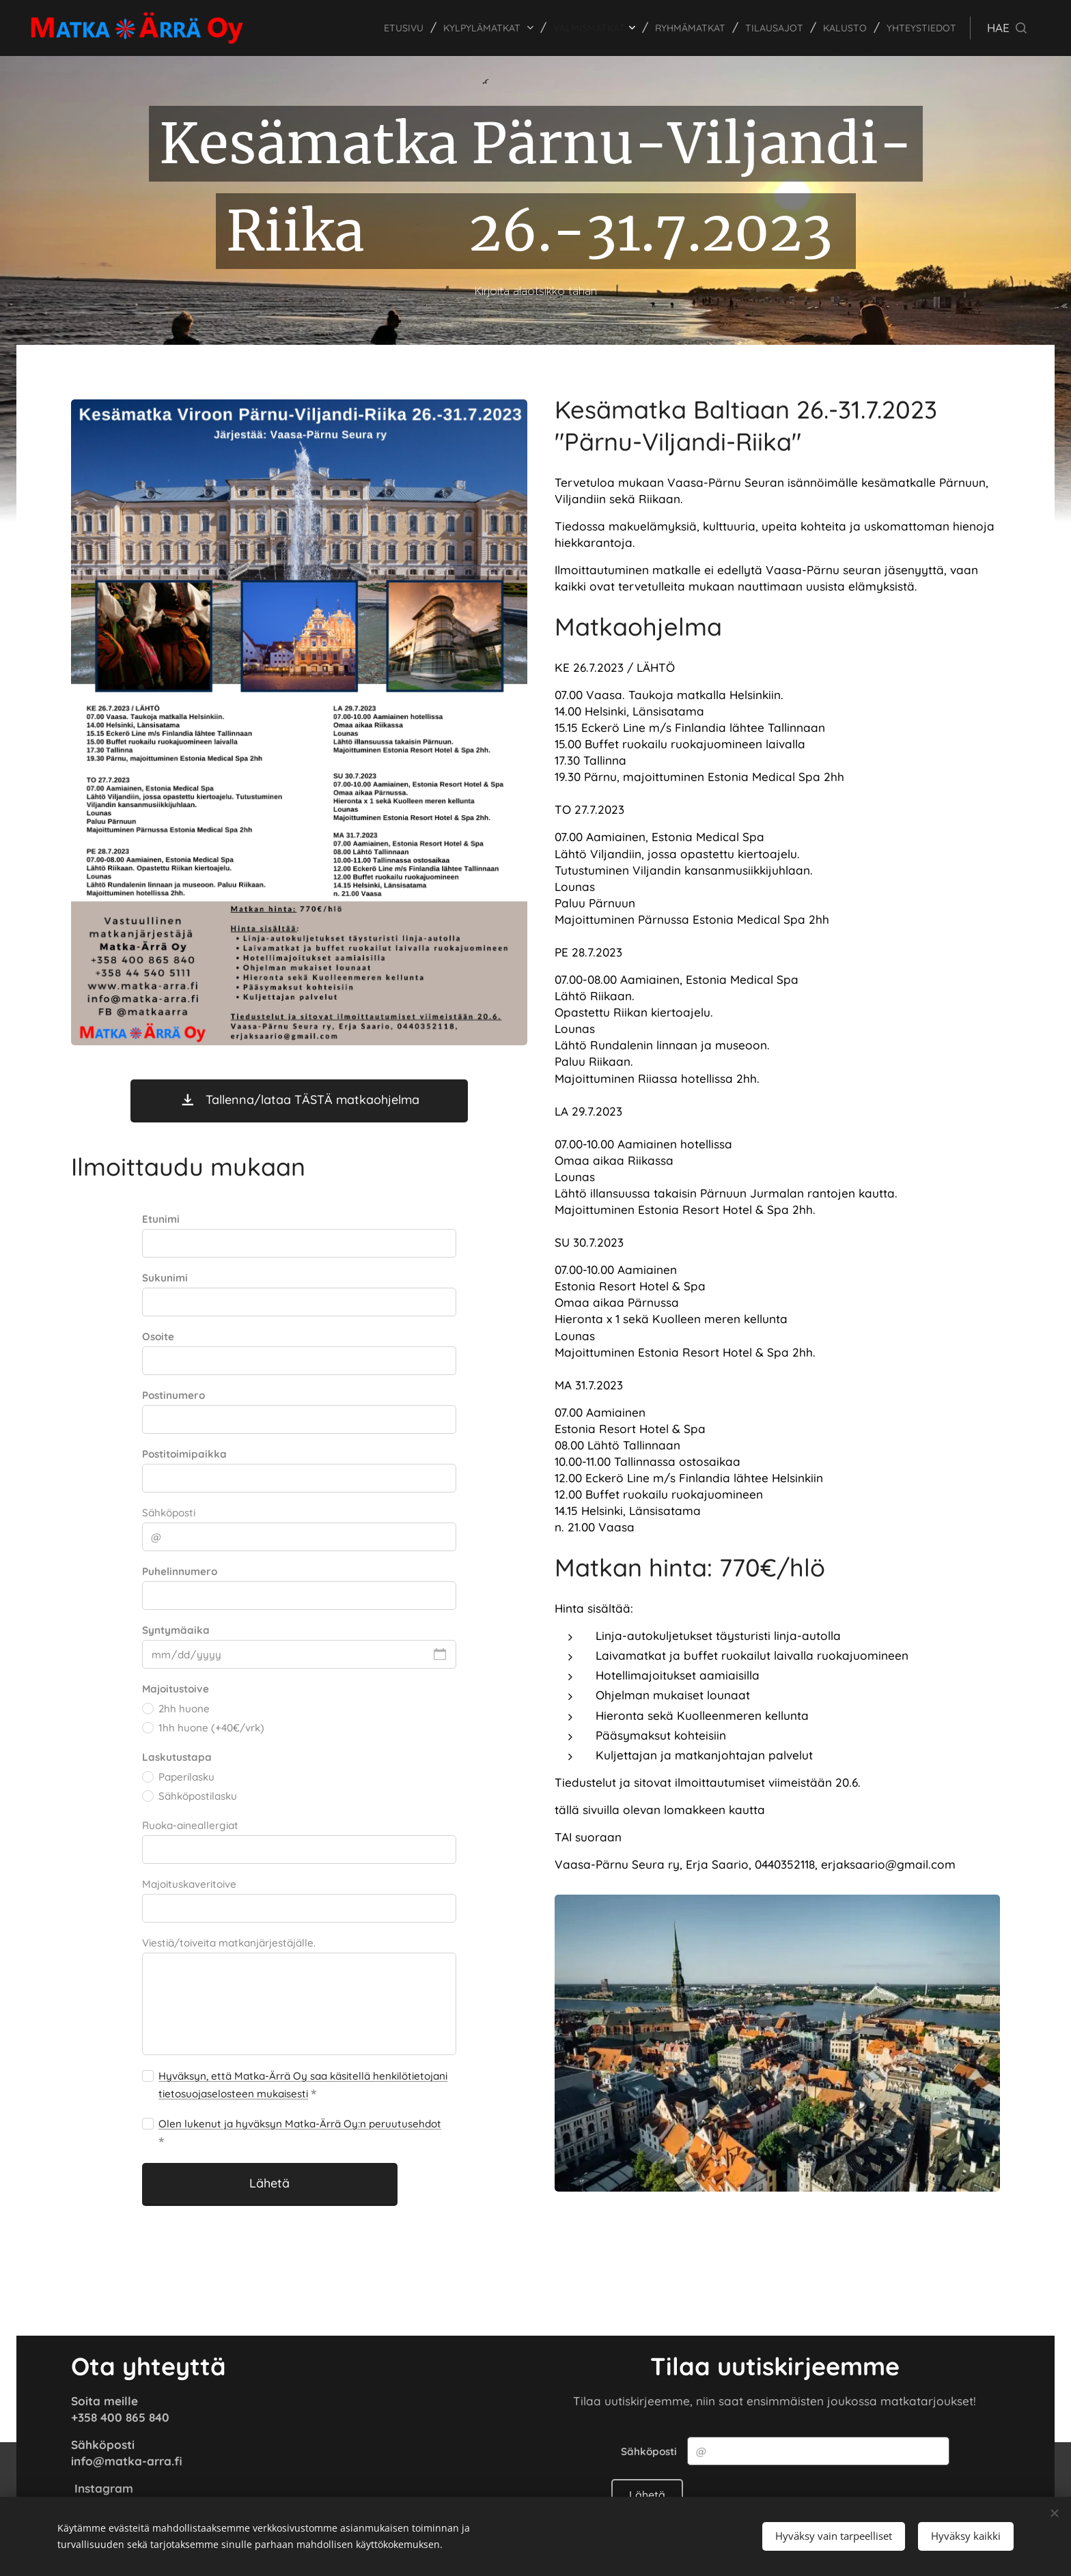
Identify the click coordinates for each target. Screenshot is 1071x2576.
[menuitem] (361, 28)
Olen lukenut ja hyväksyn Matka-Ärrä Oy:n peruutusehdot (299, 2123)
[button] (1007, 28)
